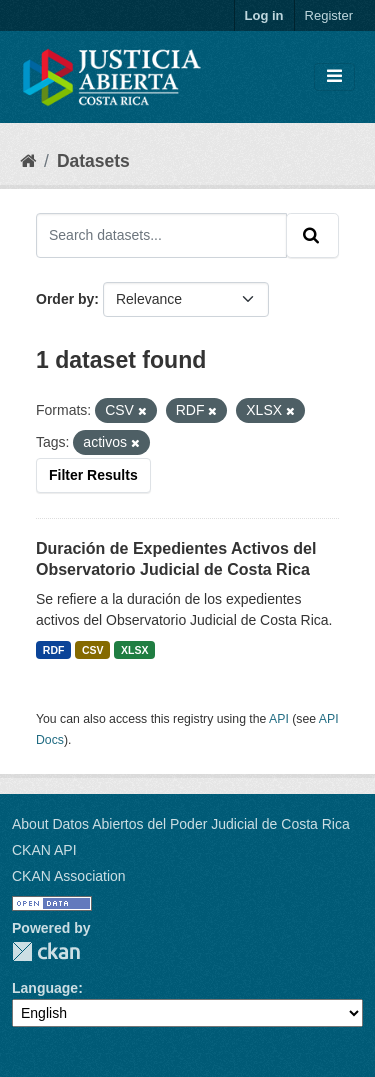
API (279, 719)
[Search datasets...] (161, 235)
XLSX (134, 650)
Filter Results (93, 475)
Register (329, 15)
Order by (65, 299)
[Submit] (312, 235)
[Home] (28, 161)
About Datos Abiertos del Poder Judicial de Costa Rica (181, 824)
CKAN (46, 951)
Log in (264, 15)
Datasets (93, 161)
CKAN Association (69, 876)
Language (45, 988)
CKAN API (44, 850)
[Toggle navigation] (334, 77)
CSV (93, 650)
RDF (54, 650)
